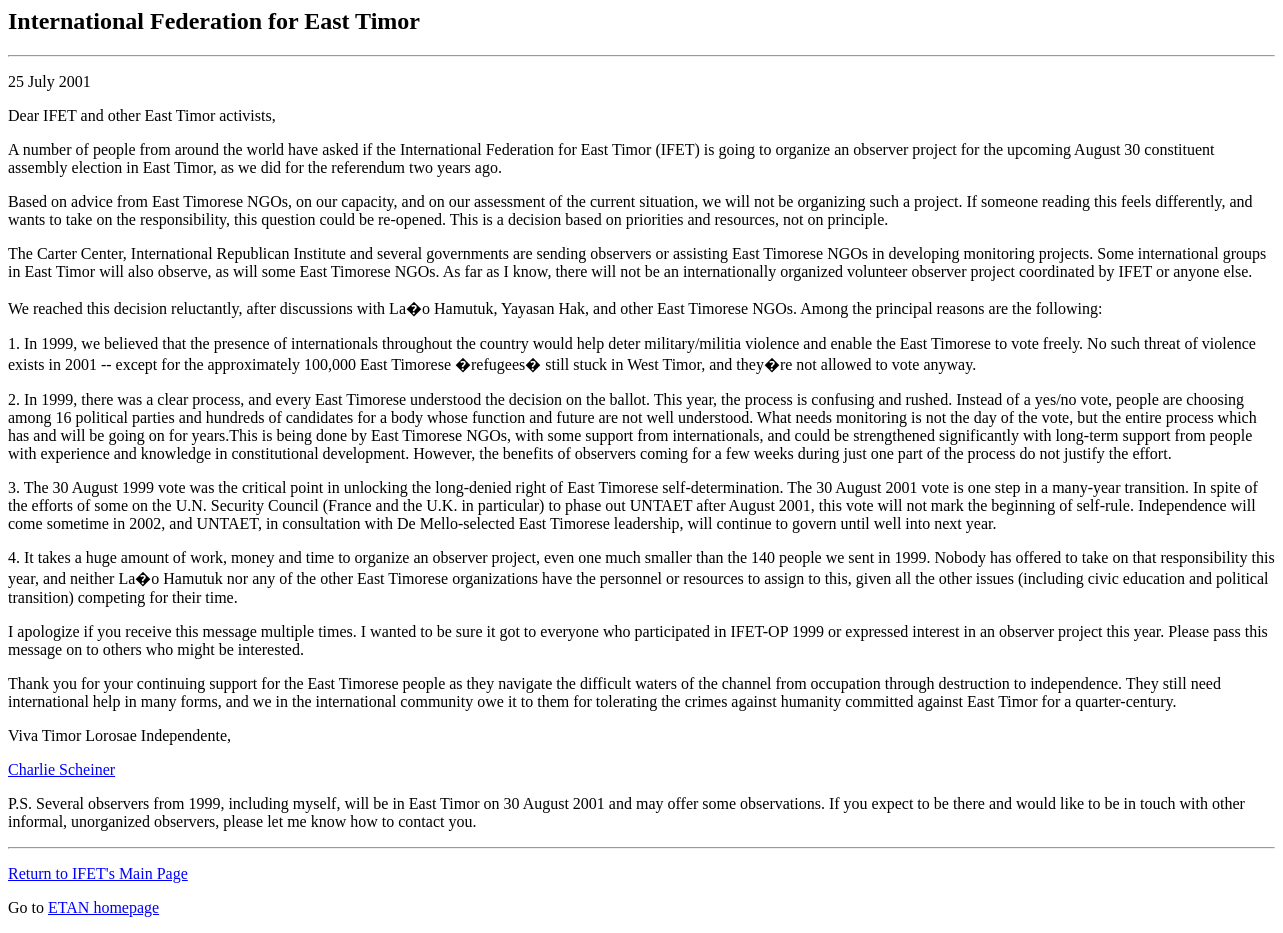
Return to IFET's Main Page (98, 873)
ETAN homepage (103, 907)
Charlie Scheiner (61, 769)
